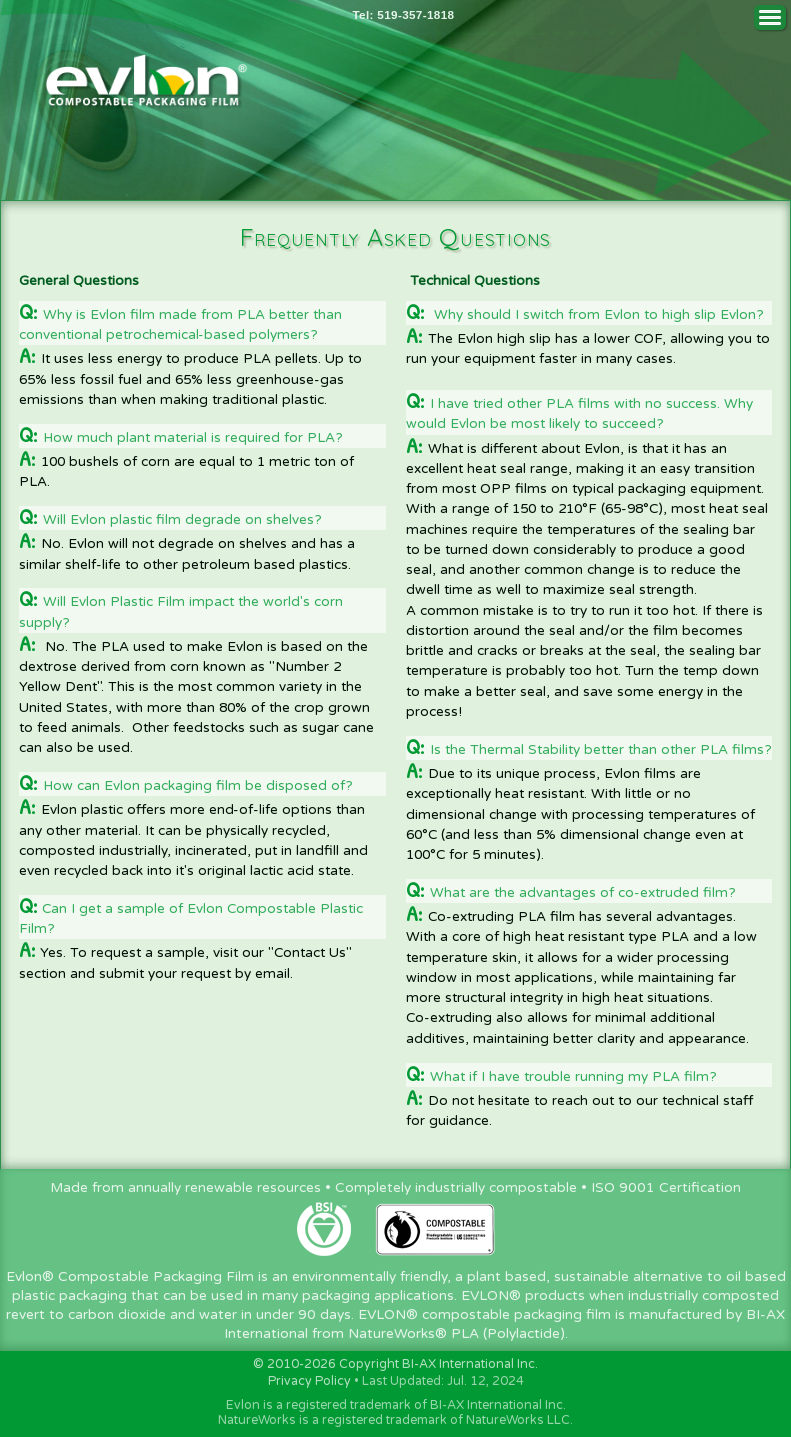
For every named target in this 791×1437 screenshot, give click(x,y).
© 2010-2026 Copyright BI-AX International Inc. (395, 1364)
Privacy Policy (309, 1381)
